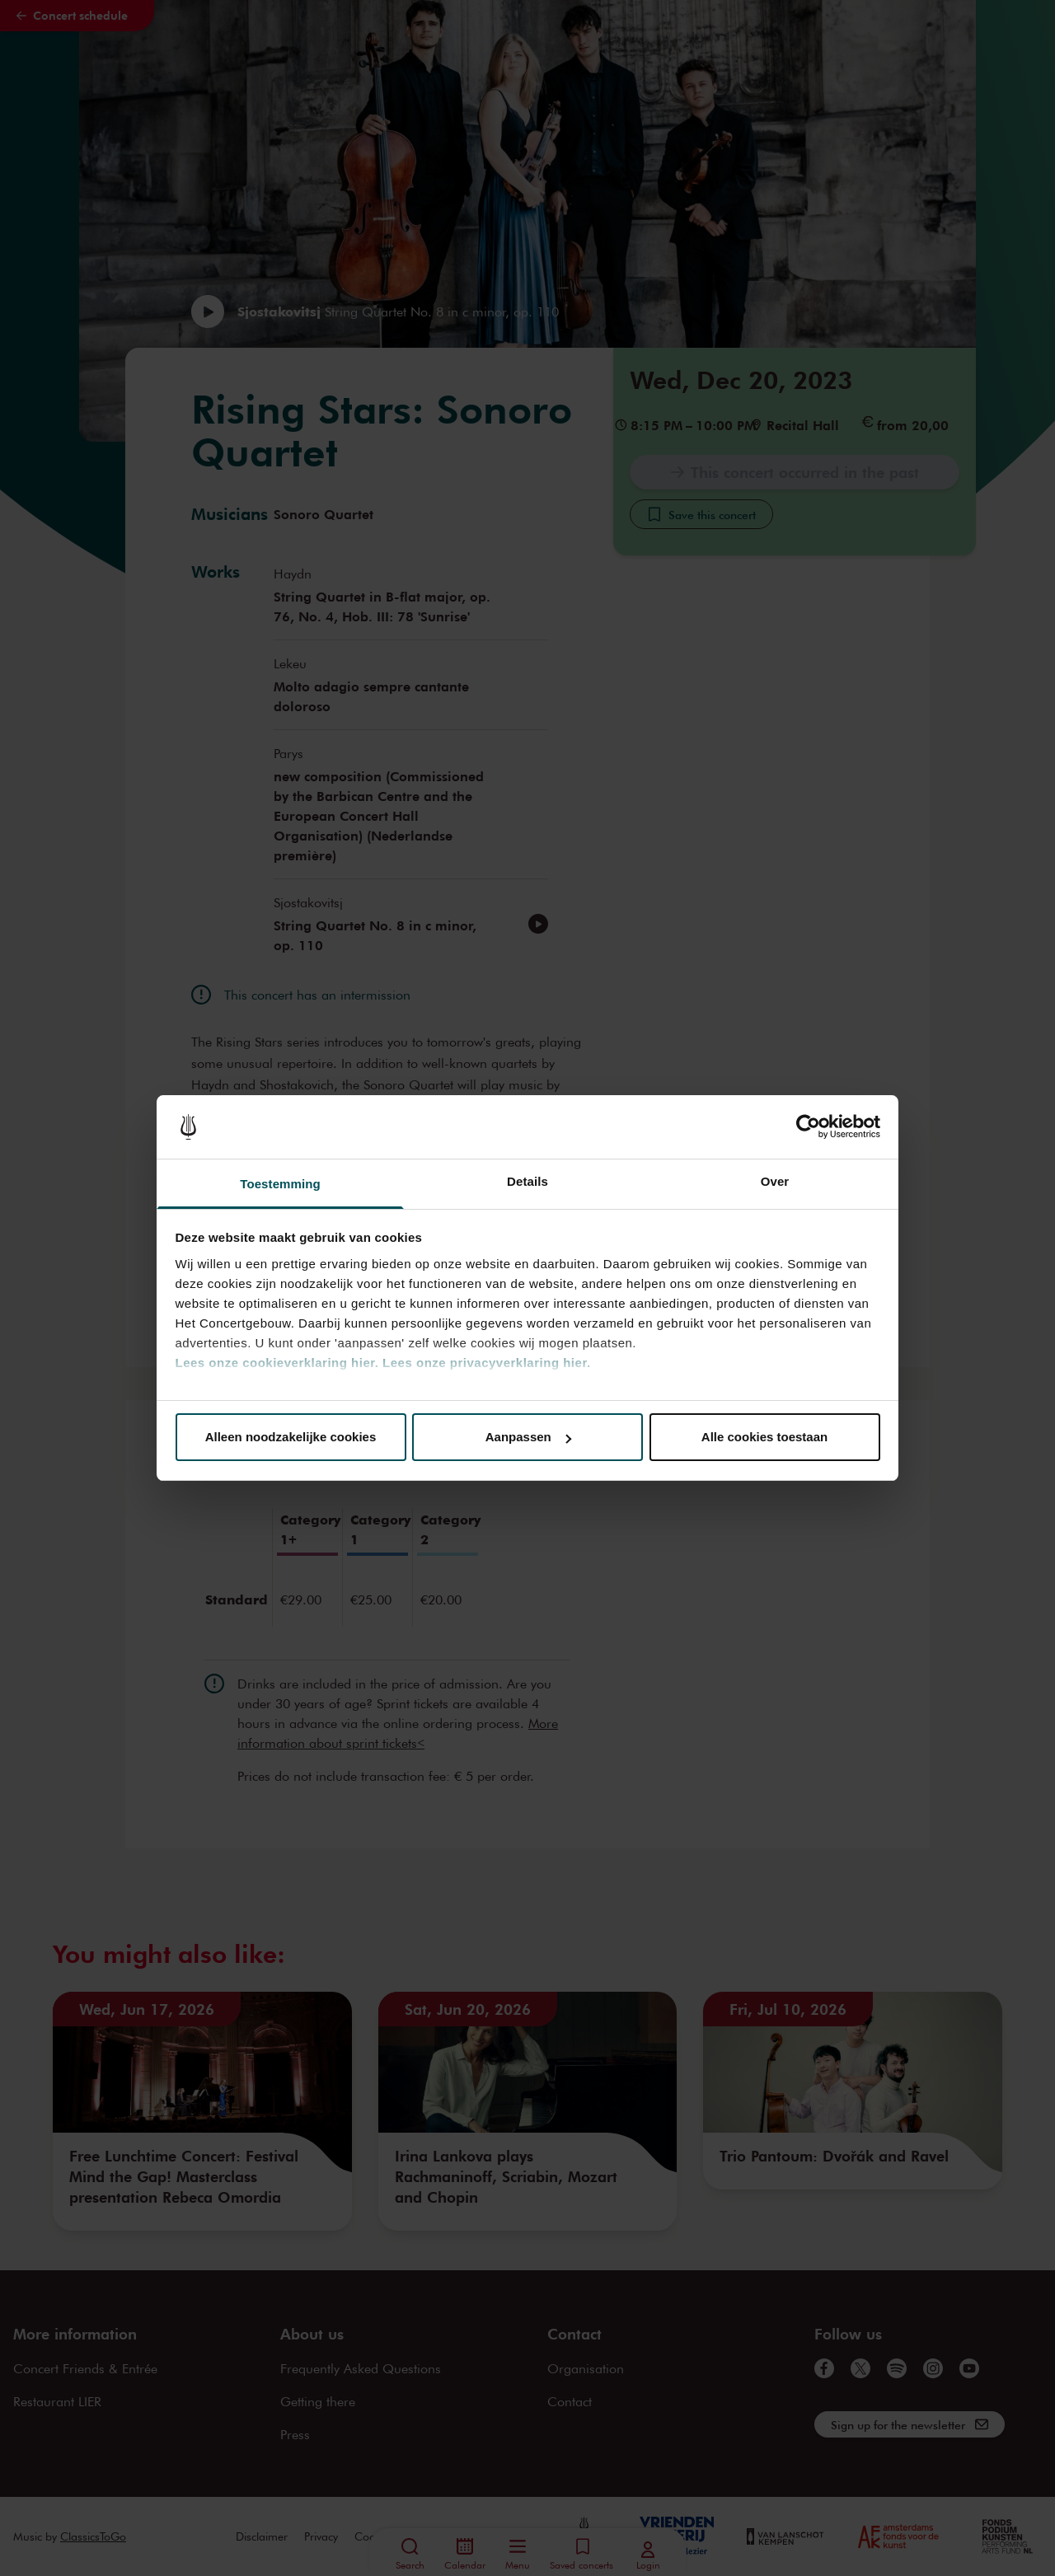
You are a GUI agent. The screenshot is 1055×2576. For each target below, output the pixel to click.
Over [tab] (775, 1181)
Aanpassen (528, 1437)
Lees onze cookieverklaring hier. (277, 1363)
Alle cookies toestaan (764, 1437)
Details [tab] (527, 1181)
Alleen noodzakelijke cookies (291, 1437)
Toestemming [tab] (280, 1184)
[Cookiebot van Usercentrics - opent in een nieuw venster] (808, 1127)
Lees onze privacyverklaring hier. (486, 1363)
